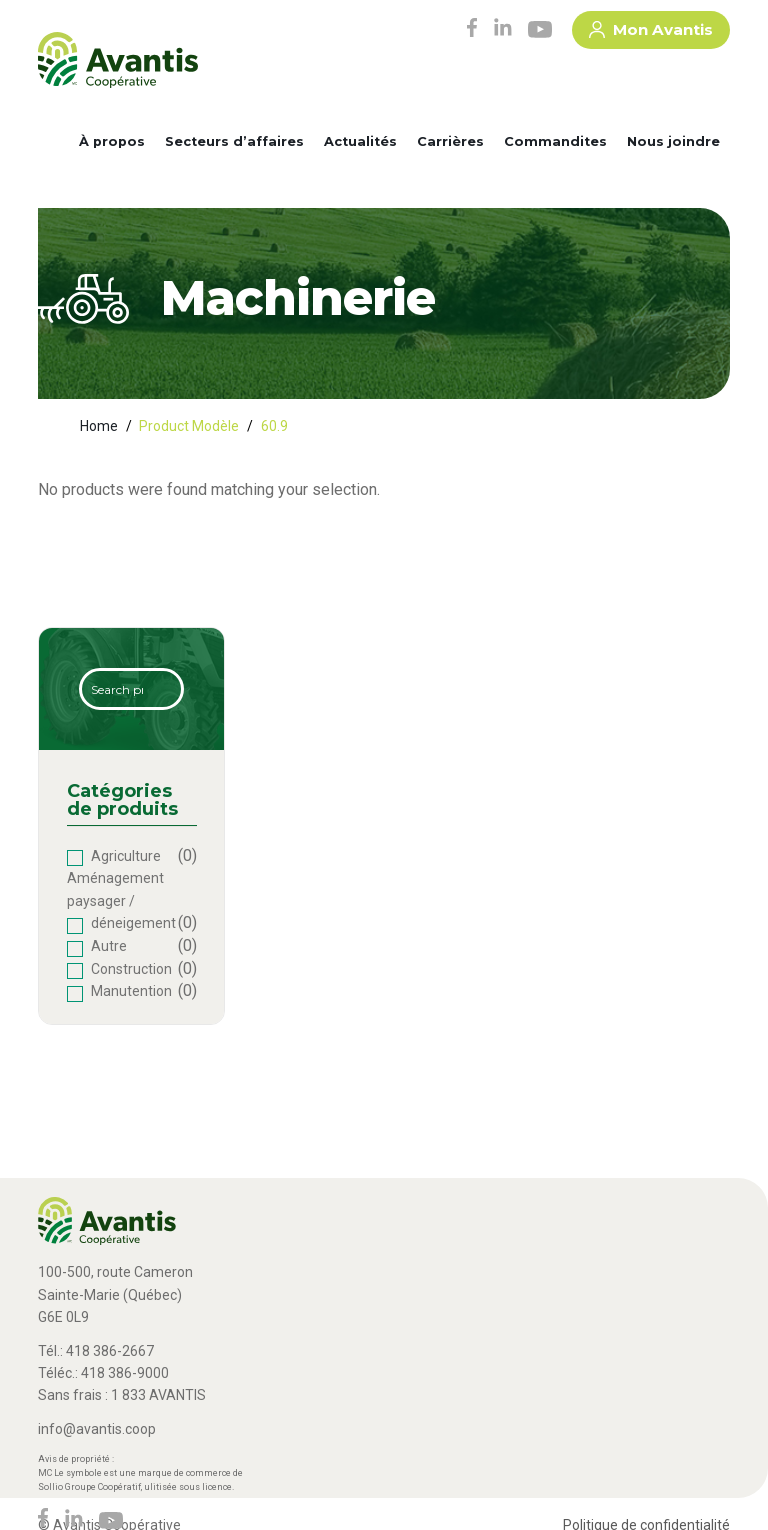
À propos (112, 141)
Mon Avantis (651, 33)
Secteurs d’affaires (234, 141)
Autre (109, 946)
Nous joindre (673, 141)
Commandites (555, 141)
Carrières (450, 141)
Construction (131, 969)
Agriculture (126, 856)
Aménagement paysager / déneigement (121, 900)
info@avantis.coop (97, 1429)
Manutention (131, 991)
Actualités (360, 141)
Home (99, 426)
